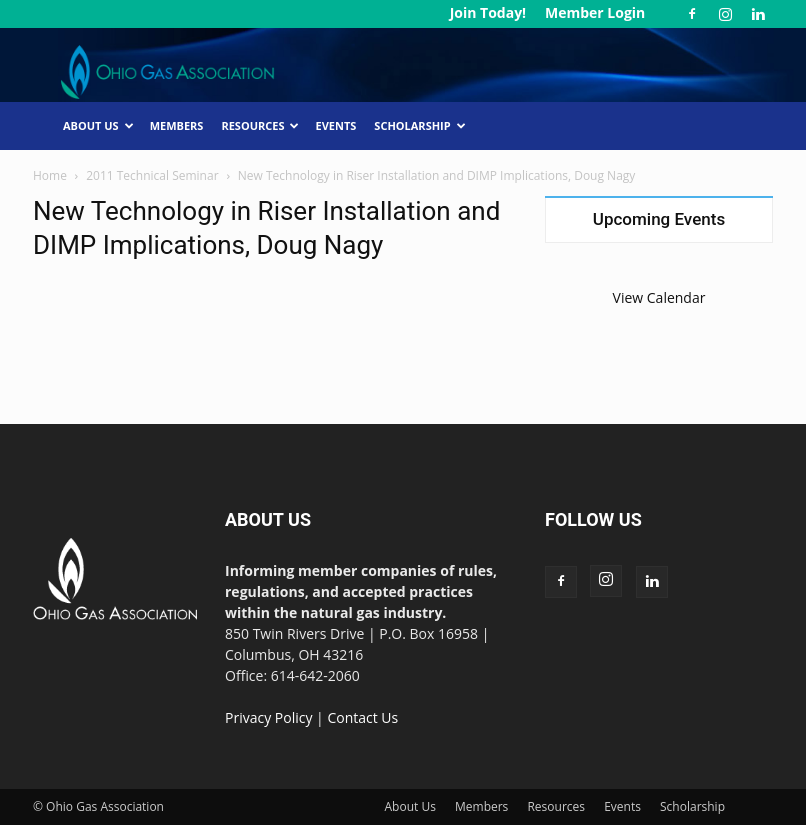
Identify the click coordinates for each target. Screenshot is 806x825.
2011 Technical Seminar (152, 175)
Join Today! (488, 12)
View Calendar (659, 297)
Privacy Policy (268, 717)
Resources (260, 125)
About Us (98, 125)
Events (335, 125)
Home (50, 175)
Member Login (595, 12)
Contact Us (362, 717)
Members (177, 125)
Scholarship (419, 125)
